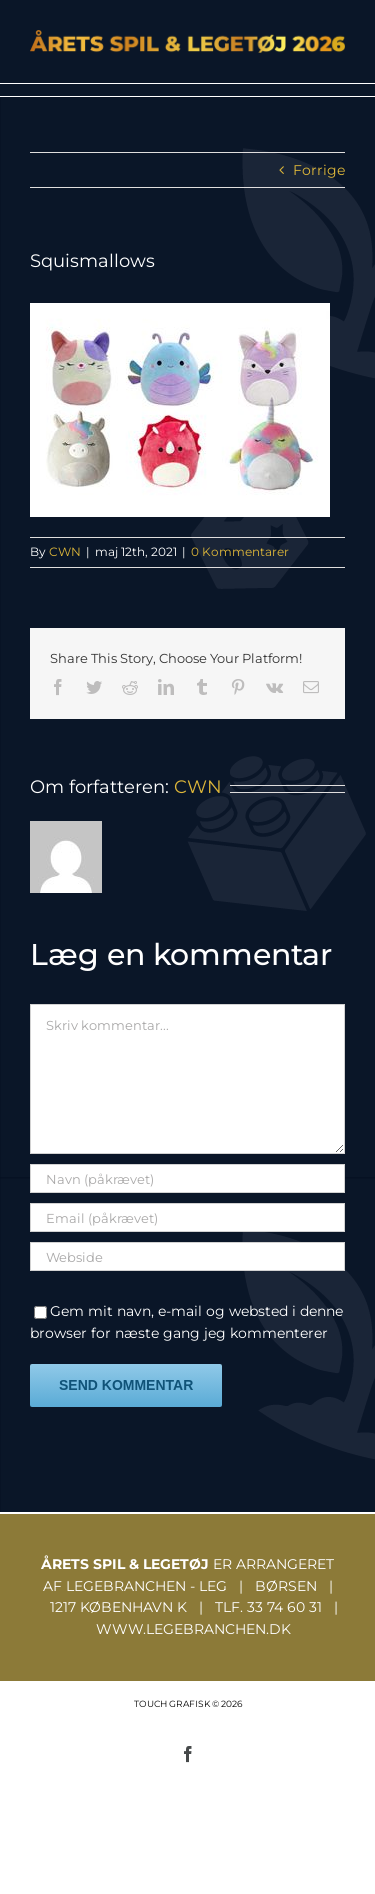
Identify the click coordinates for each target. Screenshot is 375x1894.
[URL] (187, 1256)
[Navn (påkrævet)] (187, 1178)
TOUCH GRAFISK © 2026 (188, 1703)
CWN (65, 551)
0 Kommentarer (240, 551)
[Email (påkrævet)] (187, 1217)
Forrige (319, 170)
